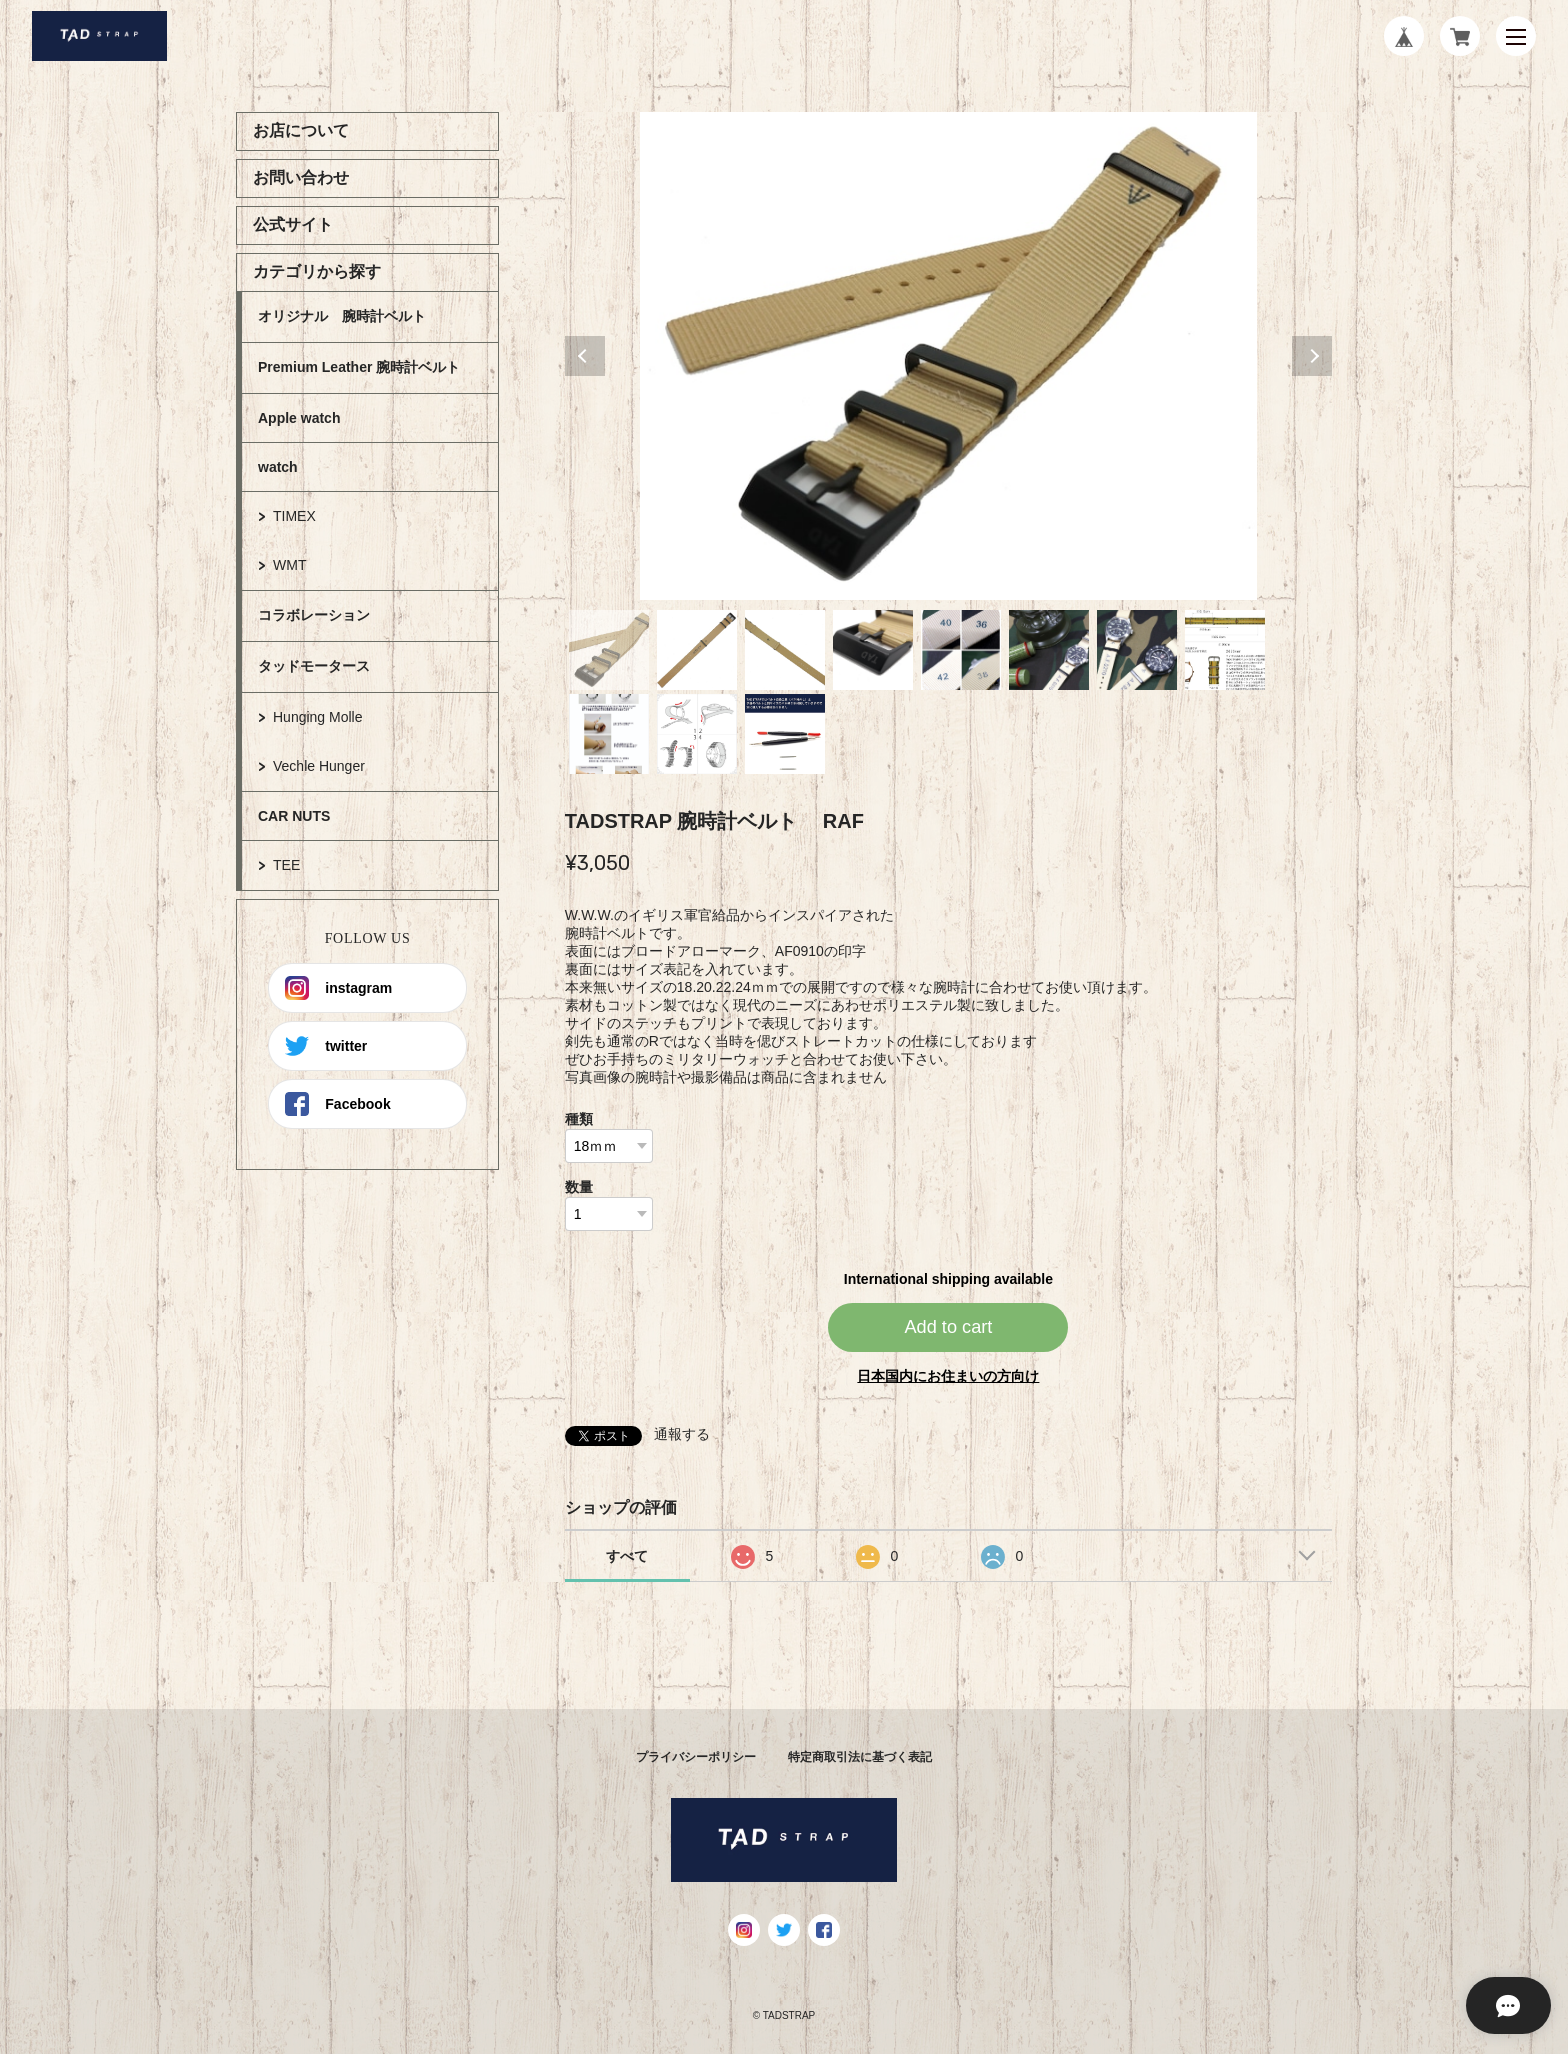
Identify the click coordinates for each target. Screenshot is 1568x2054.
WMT (289, 565)
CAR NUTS (294, 816)
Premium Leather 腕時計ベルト (359, 367)
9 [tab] (609, 734)
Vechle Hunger (319, 766)
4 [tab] (873, 650)
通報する (682, 1434)
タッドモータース (314, 666)
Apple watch (299, 418)
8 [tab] (1225, 650)
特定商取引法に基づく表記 (860, 1757)
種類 (579, 1119)
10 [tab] (697, 734)
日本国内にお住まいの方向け (948, 1376)
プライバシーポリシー (696, 1757)
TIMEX (294, 516)
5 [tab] (961, 650)
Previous (585, 356)
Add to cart (948, 1327)
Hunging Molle (318, 717)
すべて (627, 1556)
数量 (579, 1187)
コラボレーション (314, 615)
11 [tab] (785, 734)
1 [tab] (609, 650)
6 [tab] (1049, 650)
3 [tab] (785, 650)
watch (278, 467)
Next (1312, 356)
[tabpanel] (949, 356)
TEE (286, 865)
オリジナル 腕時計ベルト (342, 316)
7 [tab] (1137, 650)
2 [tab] (697, 650)
